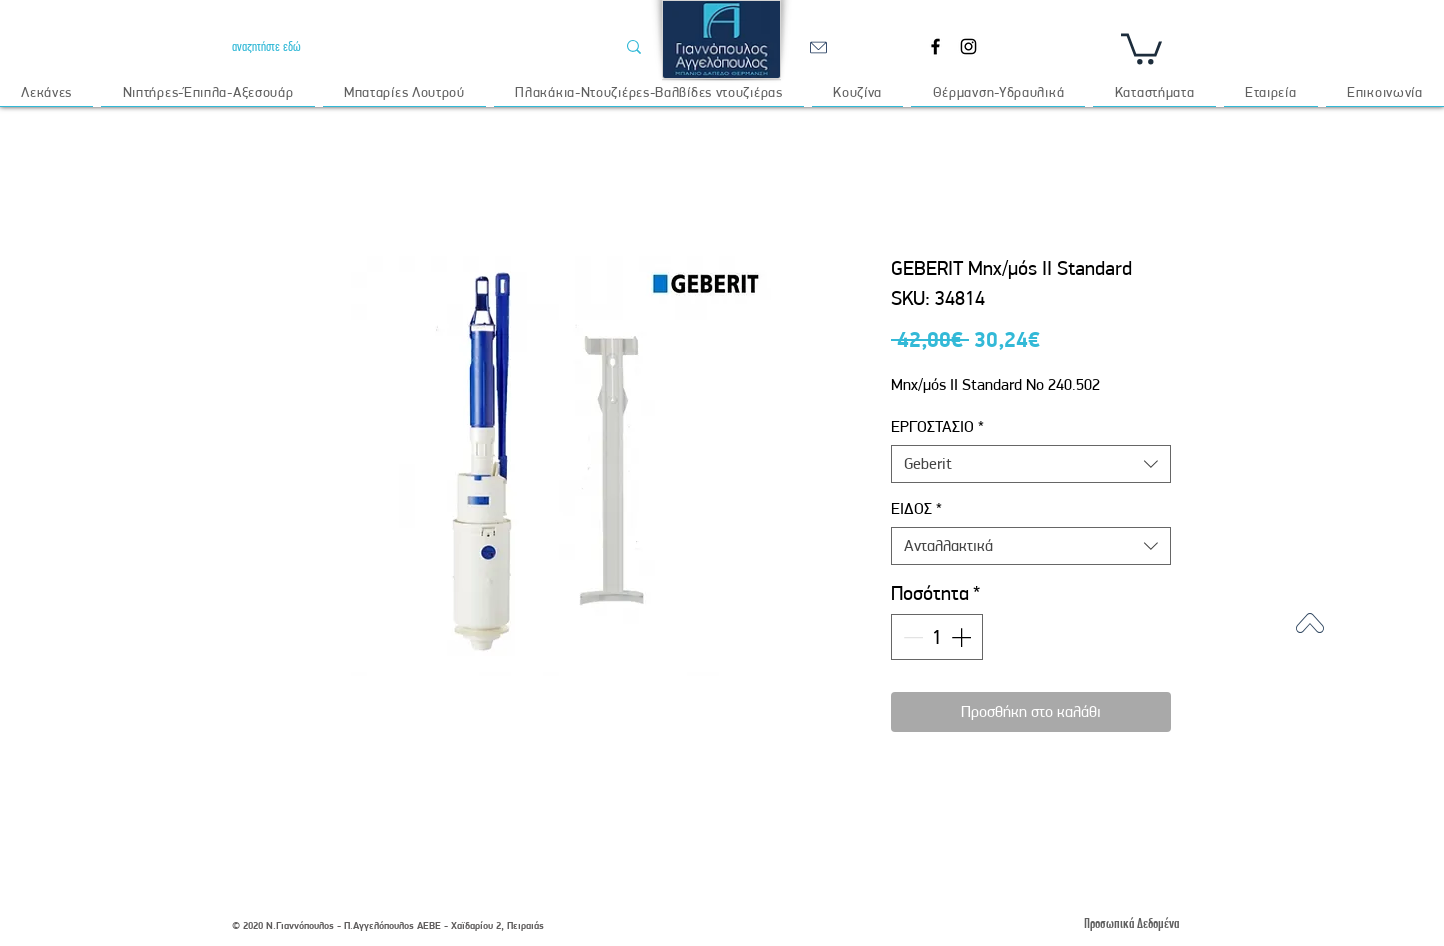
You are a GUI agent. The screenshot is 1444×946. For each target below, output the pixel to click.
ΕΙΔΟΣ (916, 508)
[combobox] (1031, 464)
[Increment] (963, 637)
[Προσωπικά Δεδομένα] (1131, 923)
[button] (1141, 47)
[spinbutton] (937, 637)
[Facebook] (935, 46)
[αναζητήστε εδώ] (408, 46)
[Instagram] (968, 46)
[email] (818, 47)
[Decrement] (911, 637)
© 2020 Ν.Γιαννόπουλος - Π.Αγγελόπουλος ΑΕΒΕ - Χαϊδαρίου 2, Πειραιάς (388, 925)
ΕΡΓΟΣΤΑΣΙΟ (937, 426)
